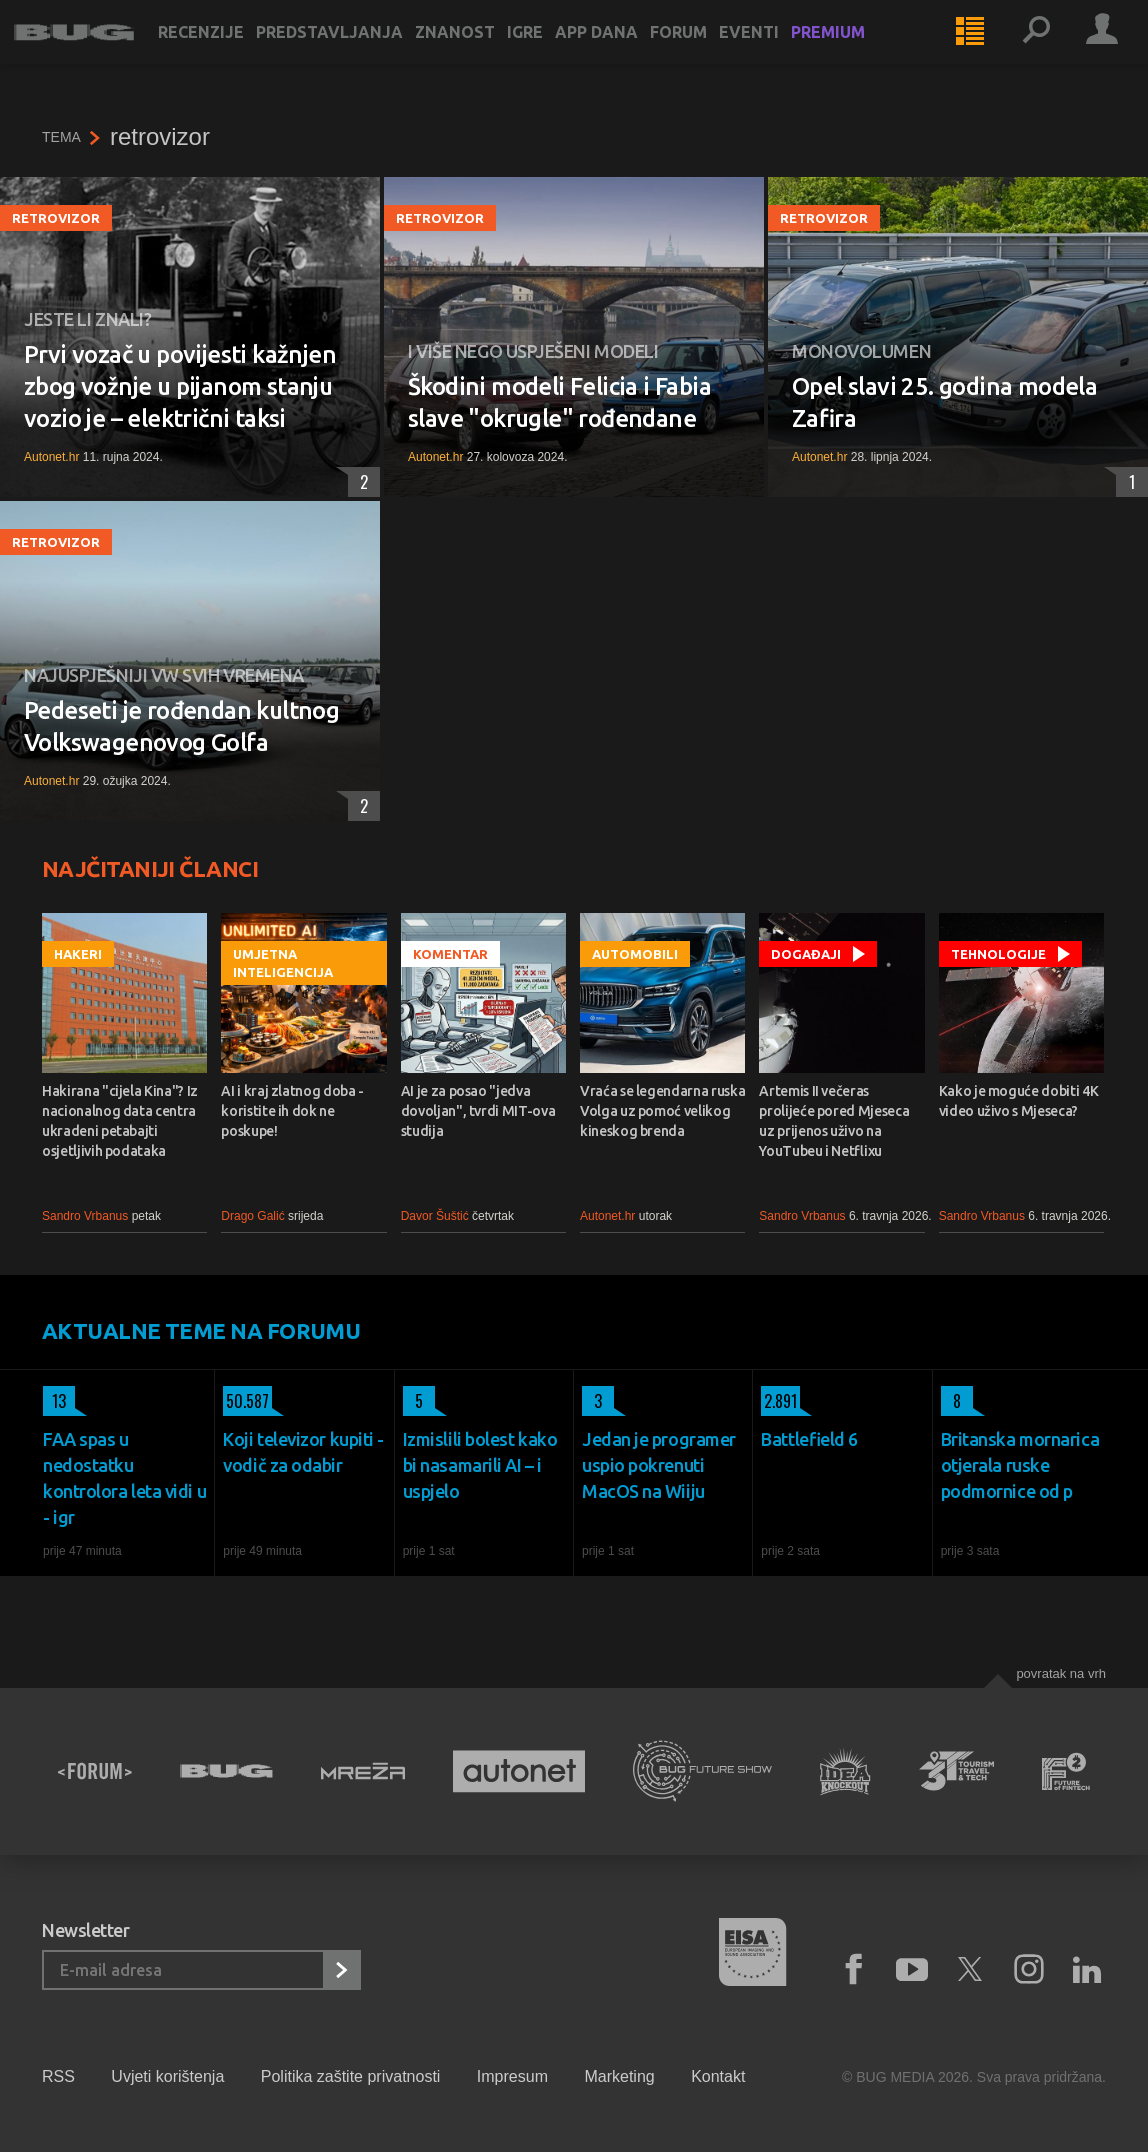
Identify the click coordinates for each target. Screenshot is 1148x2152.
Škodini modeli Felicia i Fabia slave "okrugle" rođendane (559, 402)
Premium (856, 52)
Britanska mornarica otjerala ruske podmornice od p (1020, 1465)
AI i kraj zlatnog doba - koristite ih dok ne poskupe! (292, 1111)
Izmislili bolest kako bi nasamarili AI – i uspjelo (480, 1465)
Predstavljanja (357, 52)
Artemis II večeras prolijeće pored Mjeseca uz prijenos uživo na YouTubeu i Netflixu (834, 1121)
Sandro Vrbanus (85, 1216)
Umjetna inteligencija (283, 963)
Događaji (806, 954)
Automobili (635, 954)
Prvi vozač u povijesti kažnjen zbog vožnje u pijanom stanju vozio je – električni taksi (180, 386)
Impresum (512, 2076)
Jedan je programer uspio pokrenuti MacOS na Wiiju (659, 1465)
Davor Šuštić (435, 1216)
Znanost (483, 52)
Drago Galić (252, 1216)
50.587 (246, 1401)
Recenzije (229, 52)
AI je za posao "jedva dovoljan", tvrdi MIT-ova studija (478, 1111)
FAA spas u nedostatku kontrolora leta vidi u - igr (124, 1478)
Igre (553, 52)
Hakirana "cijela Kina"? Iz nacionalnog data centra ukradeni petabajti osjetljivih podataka (120, 1121)
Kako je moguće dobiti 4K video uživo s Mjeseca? (1019, 1101)
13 (54, 1401)
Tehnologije (998, 954)
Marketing (619, 2076)
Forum (706, 52)
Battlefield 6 (809, 1439)
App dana (624, 52)
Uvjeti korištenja (167, 2076)
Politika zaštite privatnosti (351, 2076)
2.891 (779, 1401)
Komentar (450, 954)
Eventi (777, 52)
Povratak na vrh (1061, 1673)
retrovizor (56, 218)
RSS (58, 2076)
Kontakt (718, 2076)
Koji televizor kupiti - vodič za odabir (303, 1452)
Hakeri (78, 954)
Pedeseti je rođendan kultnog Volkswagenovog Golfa (181, 726)
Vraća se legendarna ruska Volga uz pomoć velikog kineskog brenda (662, 1111)
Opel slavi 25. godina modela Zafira (944, 402)
